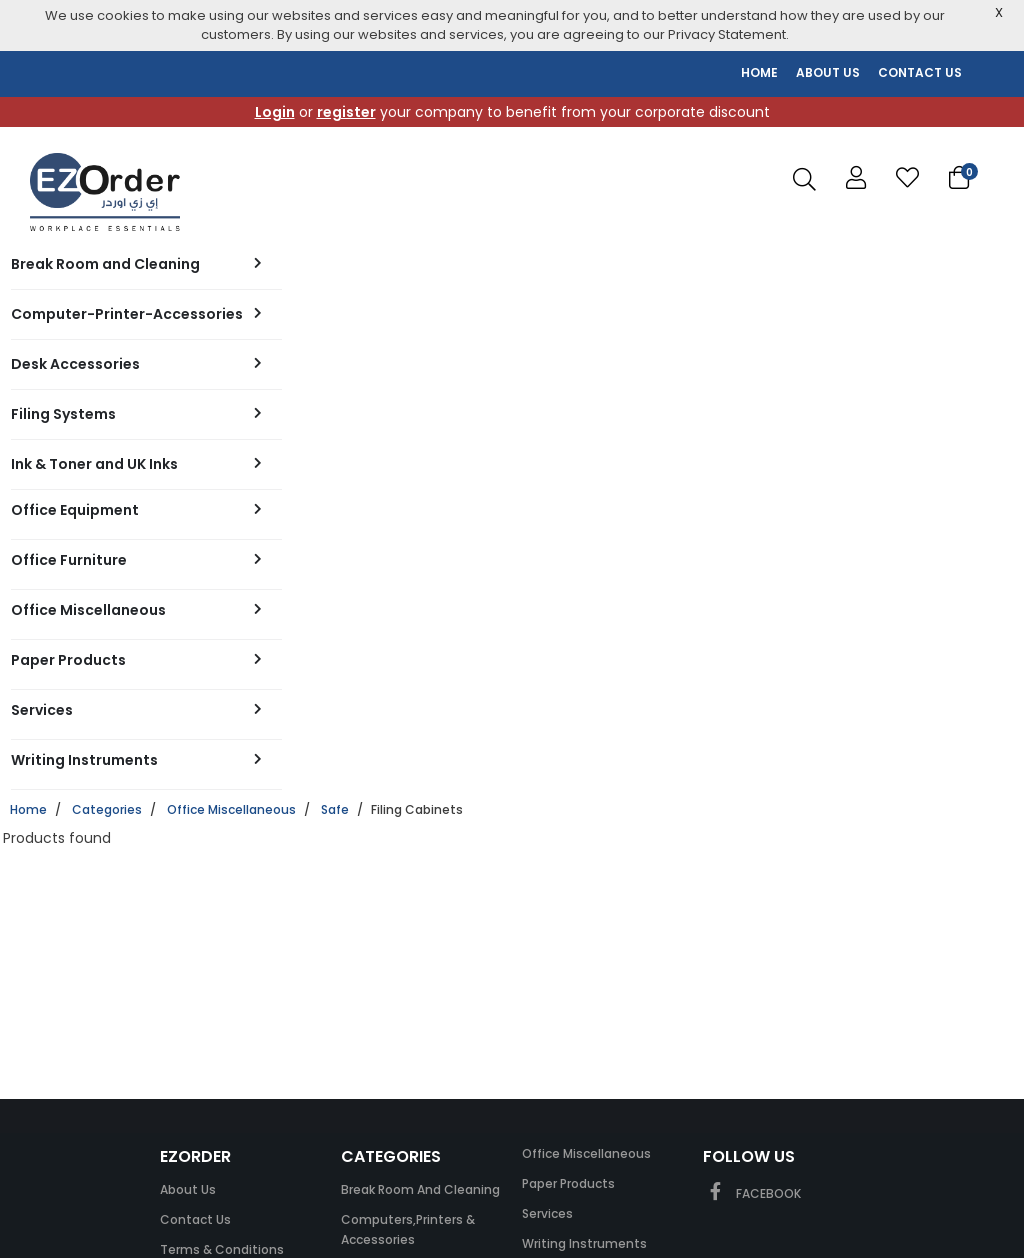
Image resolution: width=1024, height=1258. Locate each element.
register (346, 112)
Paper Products (568, 1183)
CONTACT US (920, 72)
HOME (759, 72)
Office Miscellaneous (231, 809)
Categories (107, 809)
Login (275, 112)
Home (28, 809)
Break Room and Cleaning (420, 1189)
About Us (188, 1189)
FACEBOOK (752, 1193)
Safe (335, 809)
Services (547, 1213)
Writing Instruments (584, 1243)
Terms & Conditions (222, 1249)
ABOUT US (828, 72)
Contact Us (195, 1219)
